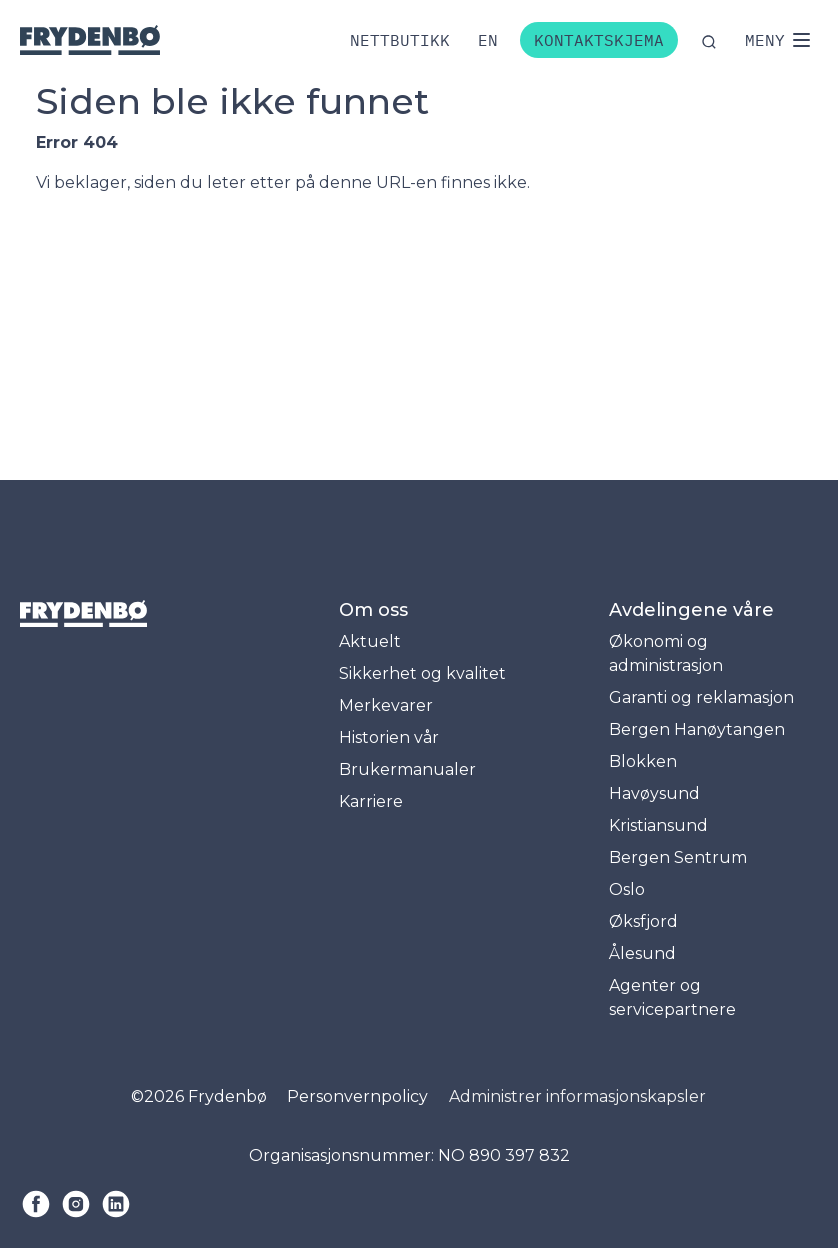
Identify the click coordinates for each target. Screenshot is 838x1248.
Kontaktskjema (599, 40)
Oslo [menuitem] (627, 889)
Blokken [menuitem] (643, 761)
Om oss (373, 610)
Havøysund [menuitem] (654, 793)
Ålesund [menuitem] (642, 953)
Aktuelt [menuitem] (370, 641)
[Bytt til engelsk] (488, 40)
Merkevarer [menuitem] (386, 705)
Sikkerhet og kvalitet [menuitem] (422, 673)
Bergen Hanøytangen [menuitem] (697, 729)
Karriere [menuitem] (371, 801)
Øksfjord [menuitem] (643, 921)
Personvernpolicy (357, 1096)
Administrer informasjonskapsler (577, 1096)
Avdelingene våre (691, 610)
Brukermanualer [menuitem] (407, 769)
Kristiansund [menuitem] (658, 825)
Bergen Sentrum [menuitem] (678, 857)
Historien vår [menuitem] (389, 737)
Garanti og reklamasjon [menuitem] (701, 697)
